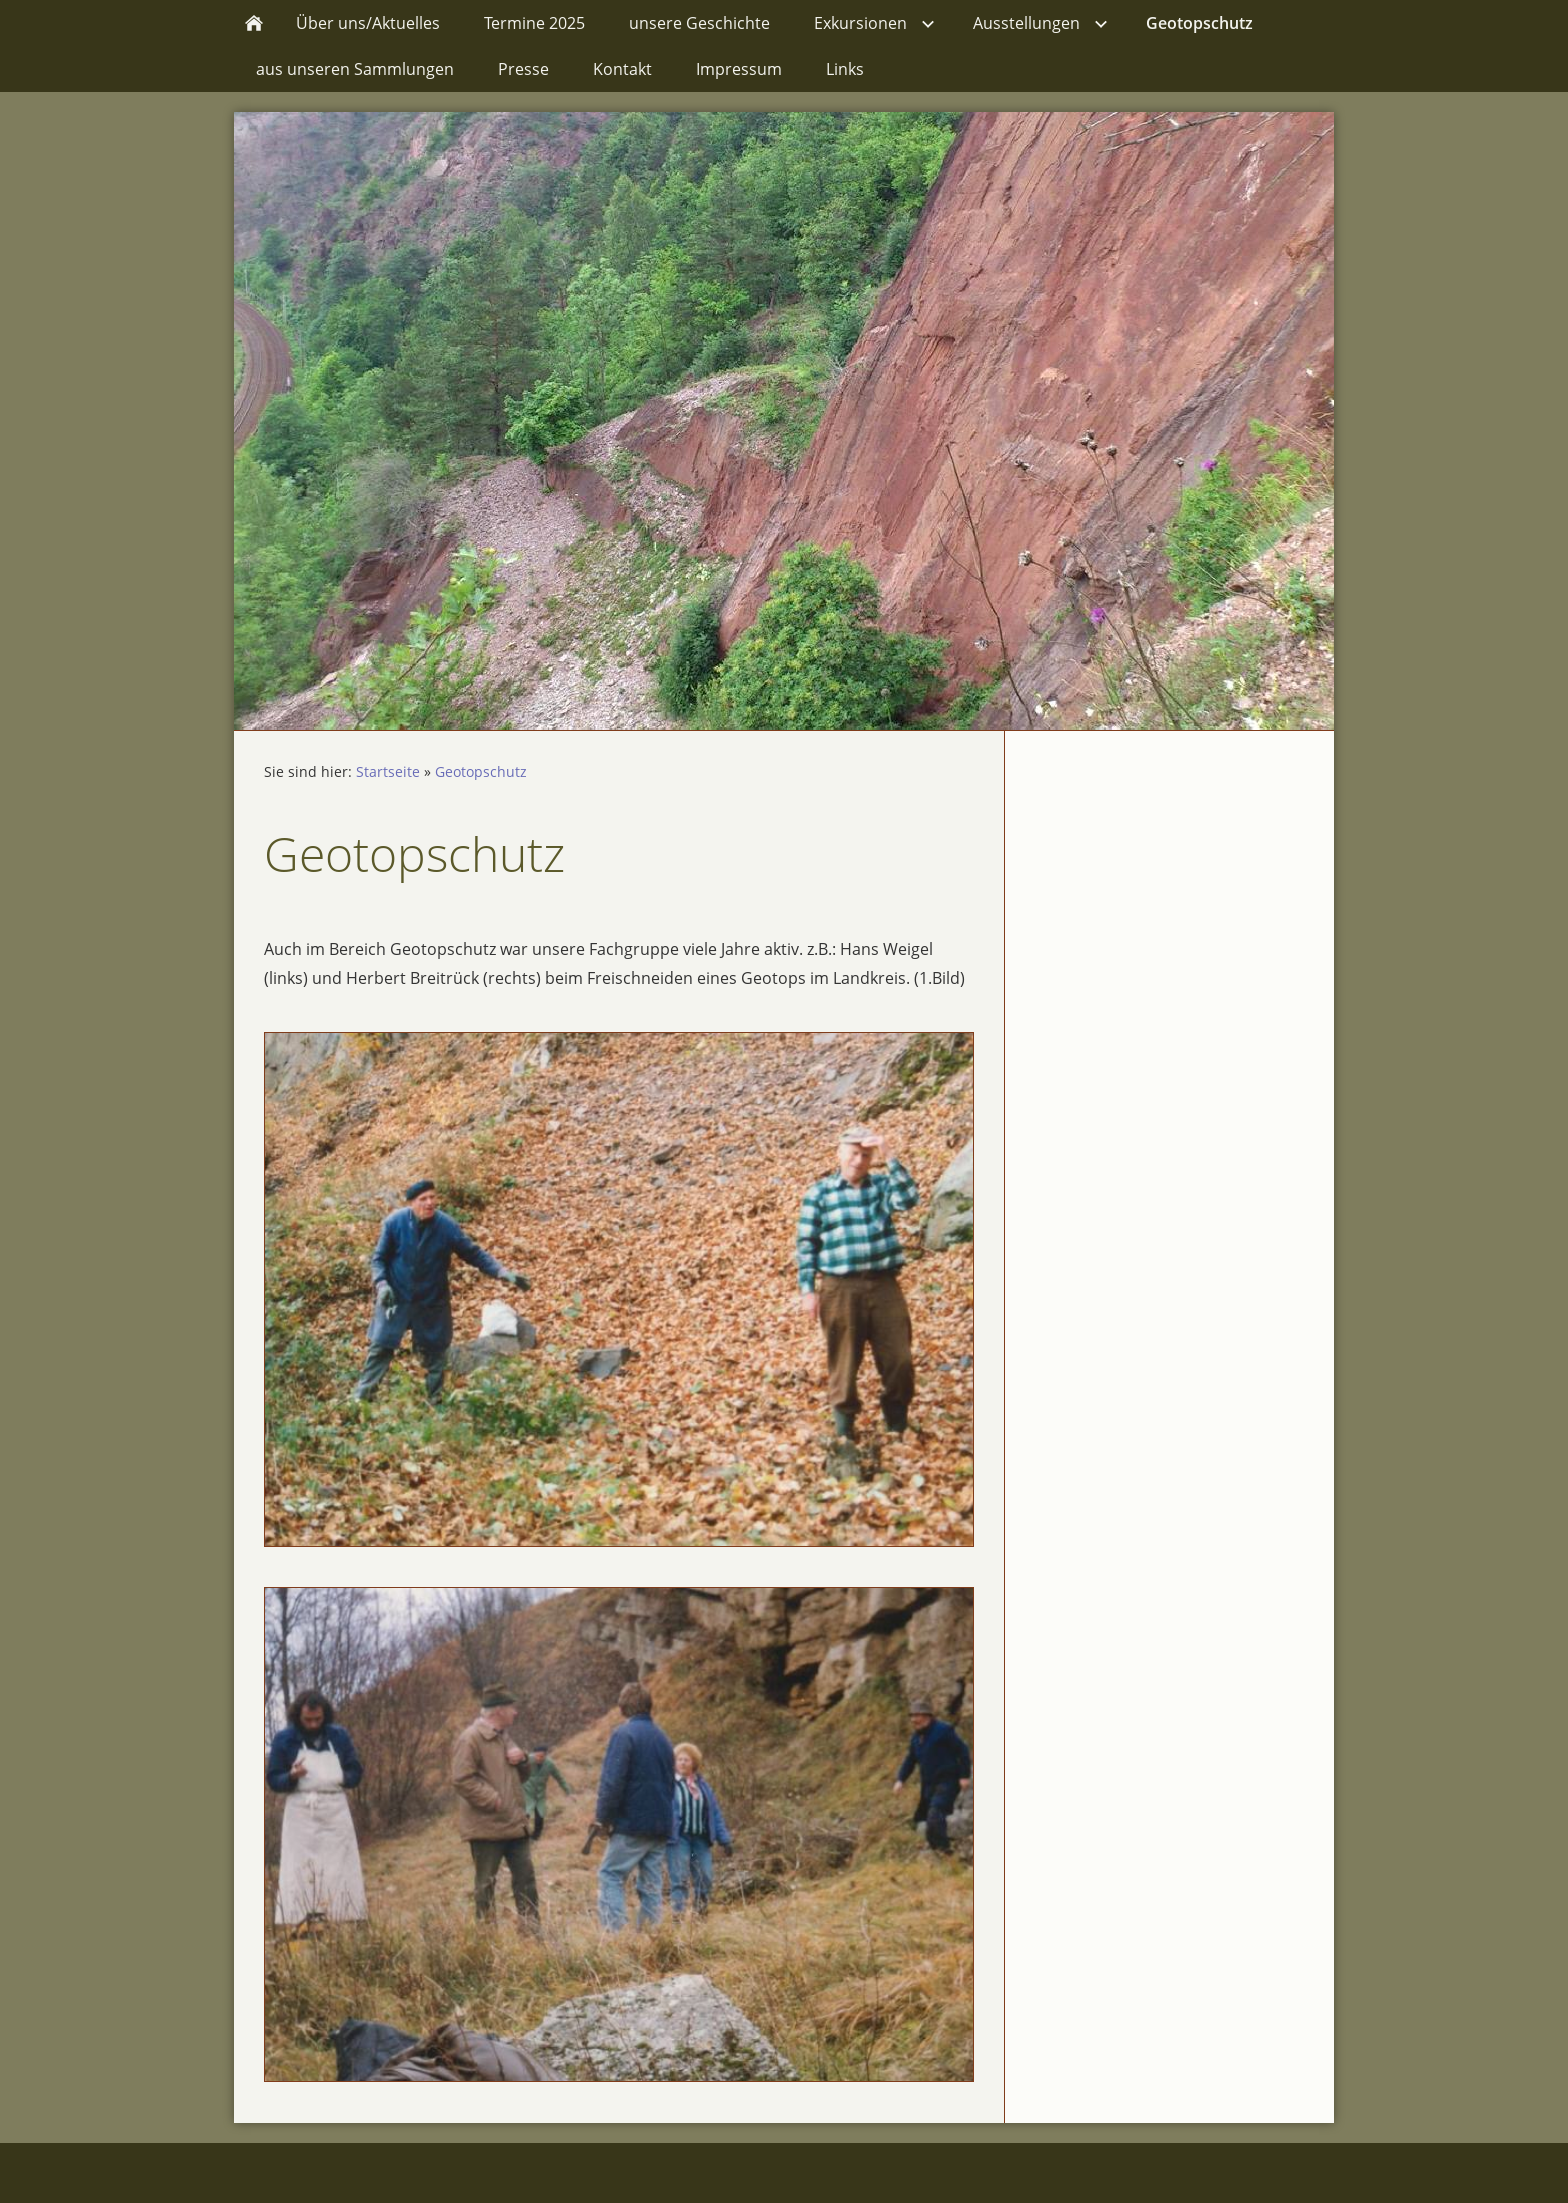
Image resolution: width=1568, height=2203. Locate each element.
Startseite (388, 771)
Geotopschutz (481, 771)
